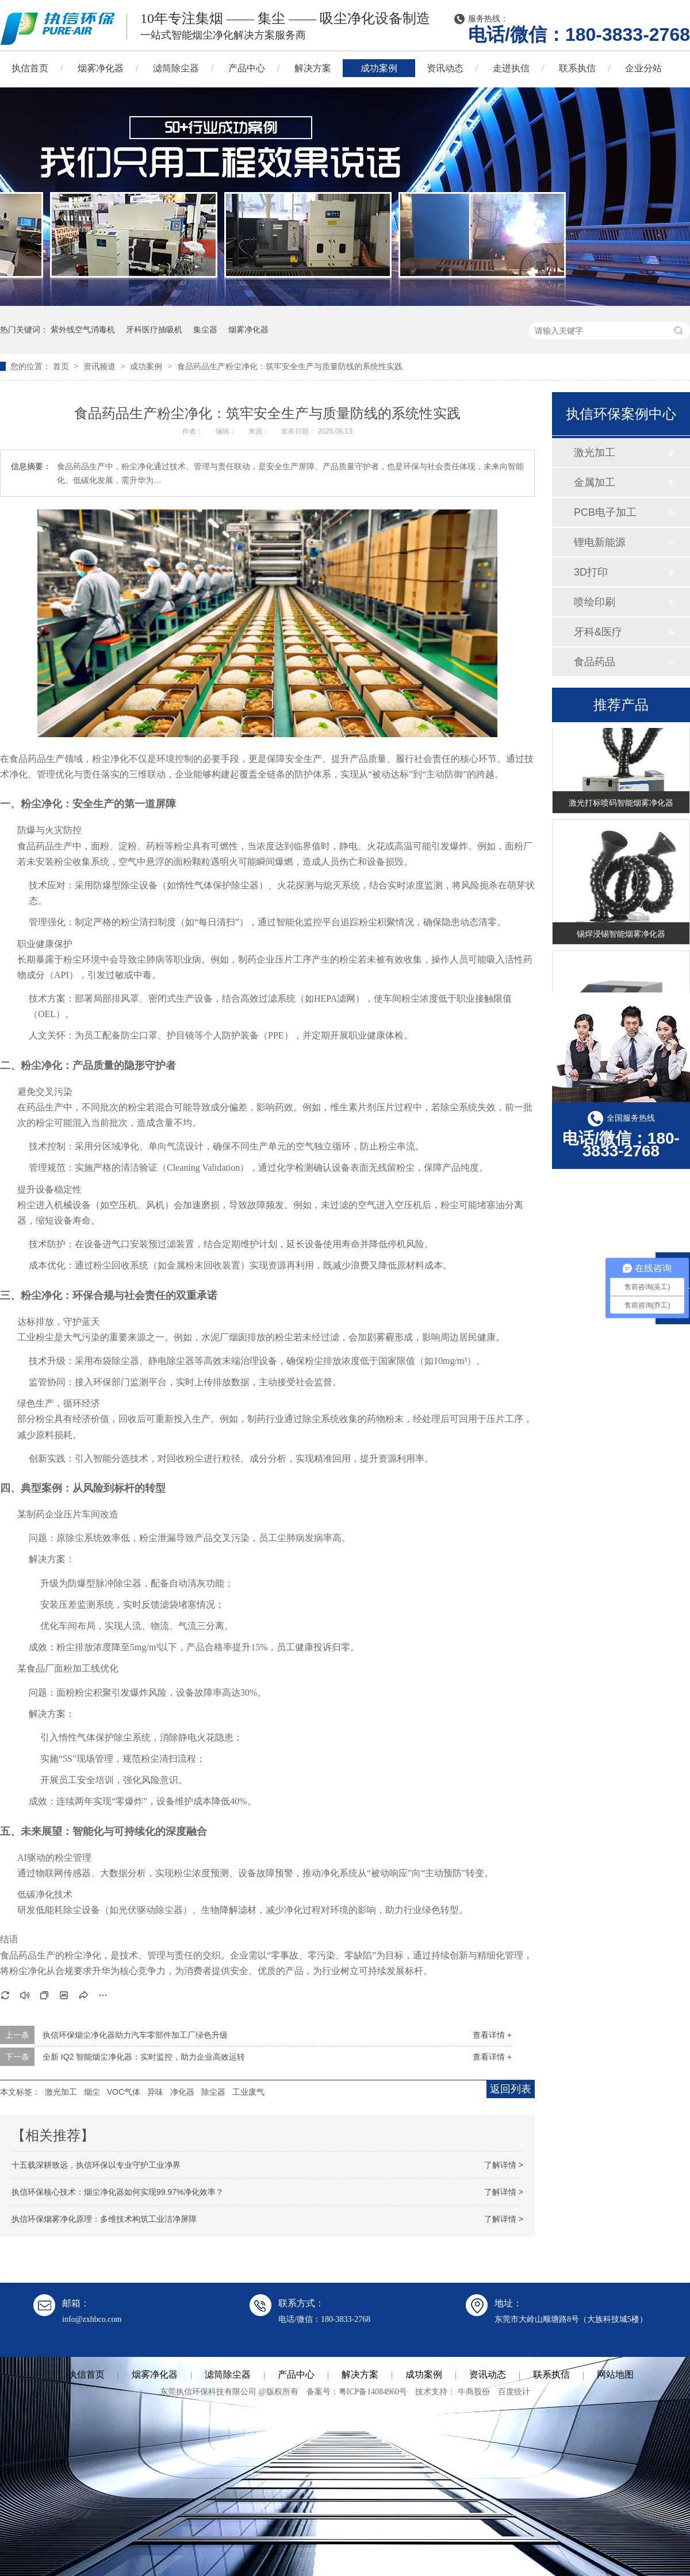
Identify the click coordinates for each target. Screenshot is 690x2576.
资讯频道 (100, 366)
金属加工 (594, 482)
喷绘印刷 (594, 602)
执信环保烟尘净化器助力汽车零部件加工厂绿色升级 (135, 2035)
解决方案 (312, 68)
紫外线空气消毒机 (83, 329)
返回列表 (510, 2089)
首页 (62, 366)
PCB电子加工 (605, 512)
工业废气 (248, 2091)
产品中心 (246, 68)
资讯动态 (445, 68)
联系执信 (577, 68)
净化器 (182, 2091)
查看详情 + (492, 2035)
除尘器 (213, 2091)
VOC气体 (123, 2091)
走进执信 (511, 68)
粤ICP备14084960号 (373, 2391)
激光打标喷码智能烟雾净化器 (621, 805)
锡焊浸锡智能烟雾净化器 (621, 936)
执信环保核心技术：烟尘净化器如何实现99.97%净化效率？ (118, 2191)
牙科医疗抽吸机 (154, 329)
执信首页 (86, 2374)
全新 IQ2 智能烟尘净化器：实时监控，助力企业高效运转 (144, 2056)
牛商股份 (474, 2391)
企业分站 (643, 68)
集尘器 (205, 329)
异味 (155, 2091)
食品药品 (594, 662)
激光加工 (61, 2091)
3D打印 (591, 572)
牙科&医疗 (598, 632)
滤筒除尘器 (176, 68)
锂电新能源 (600, 542)
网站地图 (615, 2374)
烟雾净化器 (101, 68)
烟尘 (92, 2091)
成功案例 (379, 68)
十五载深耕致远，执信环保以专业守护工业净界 (96, 2164)
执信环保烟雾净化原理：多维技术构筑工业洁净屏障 (104, 2219)
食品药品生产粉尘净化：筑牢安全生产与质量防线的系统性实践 (289, 366)
